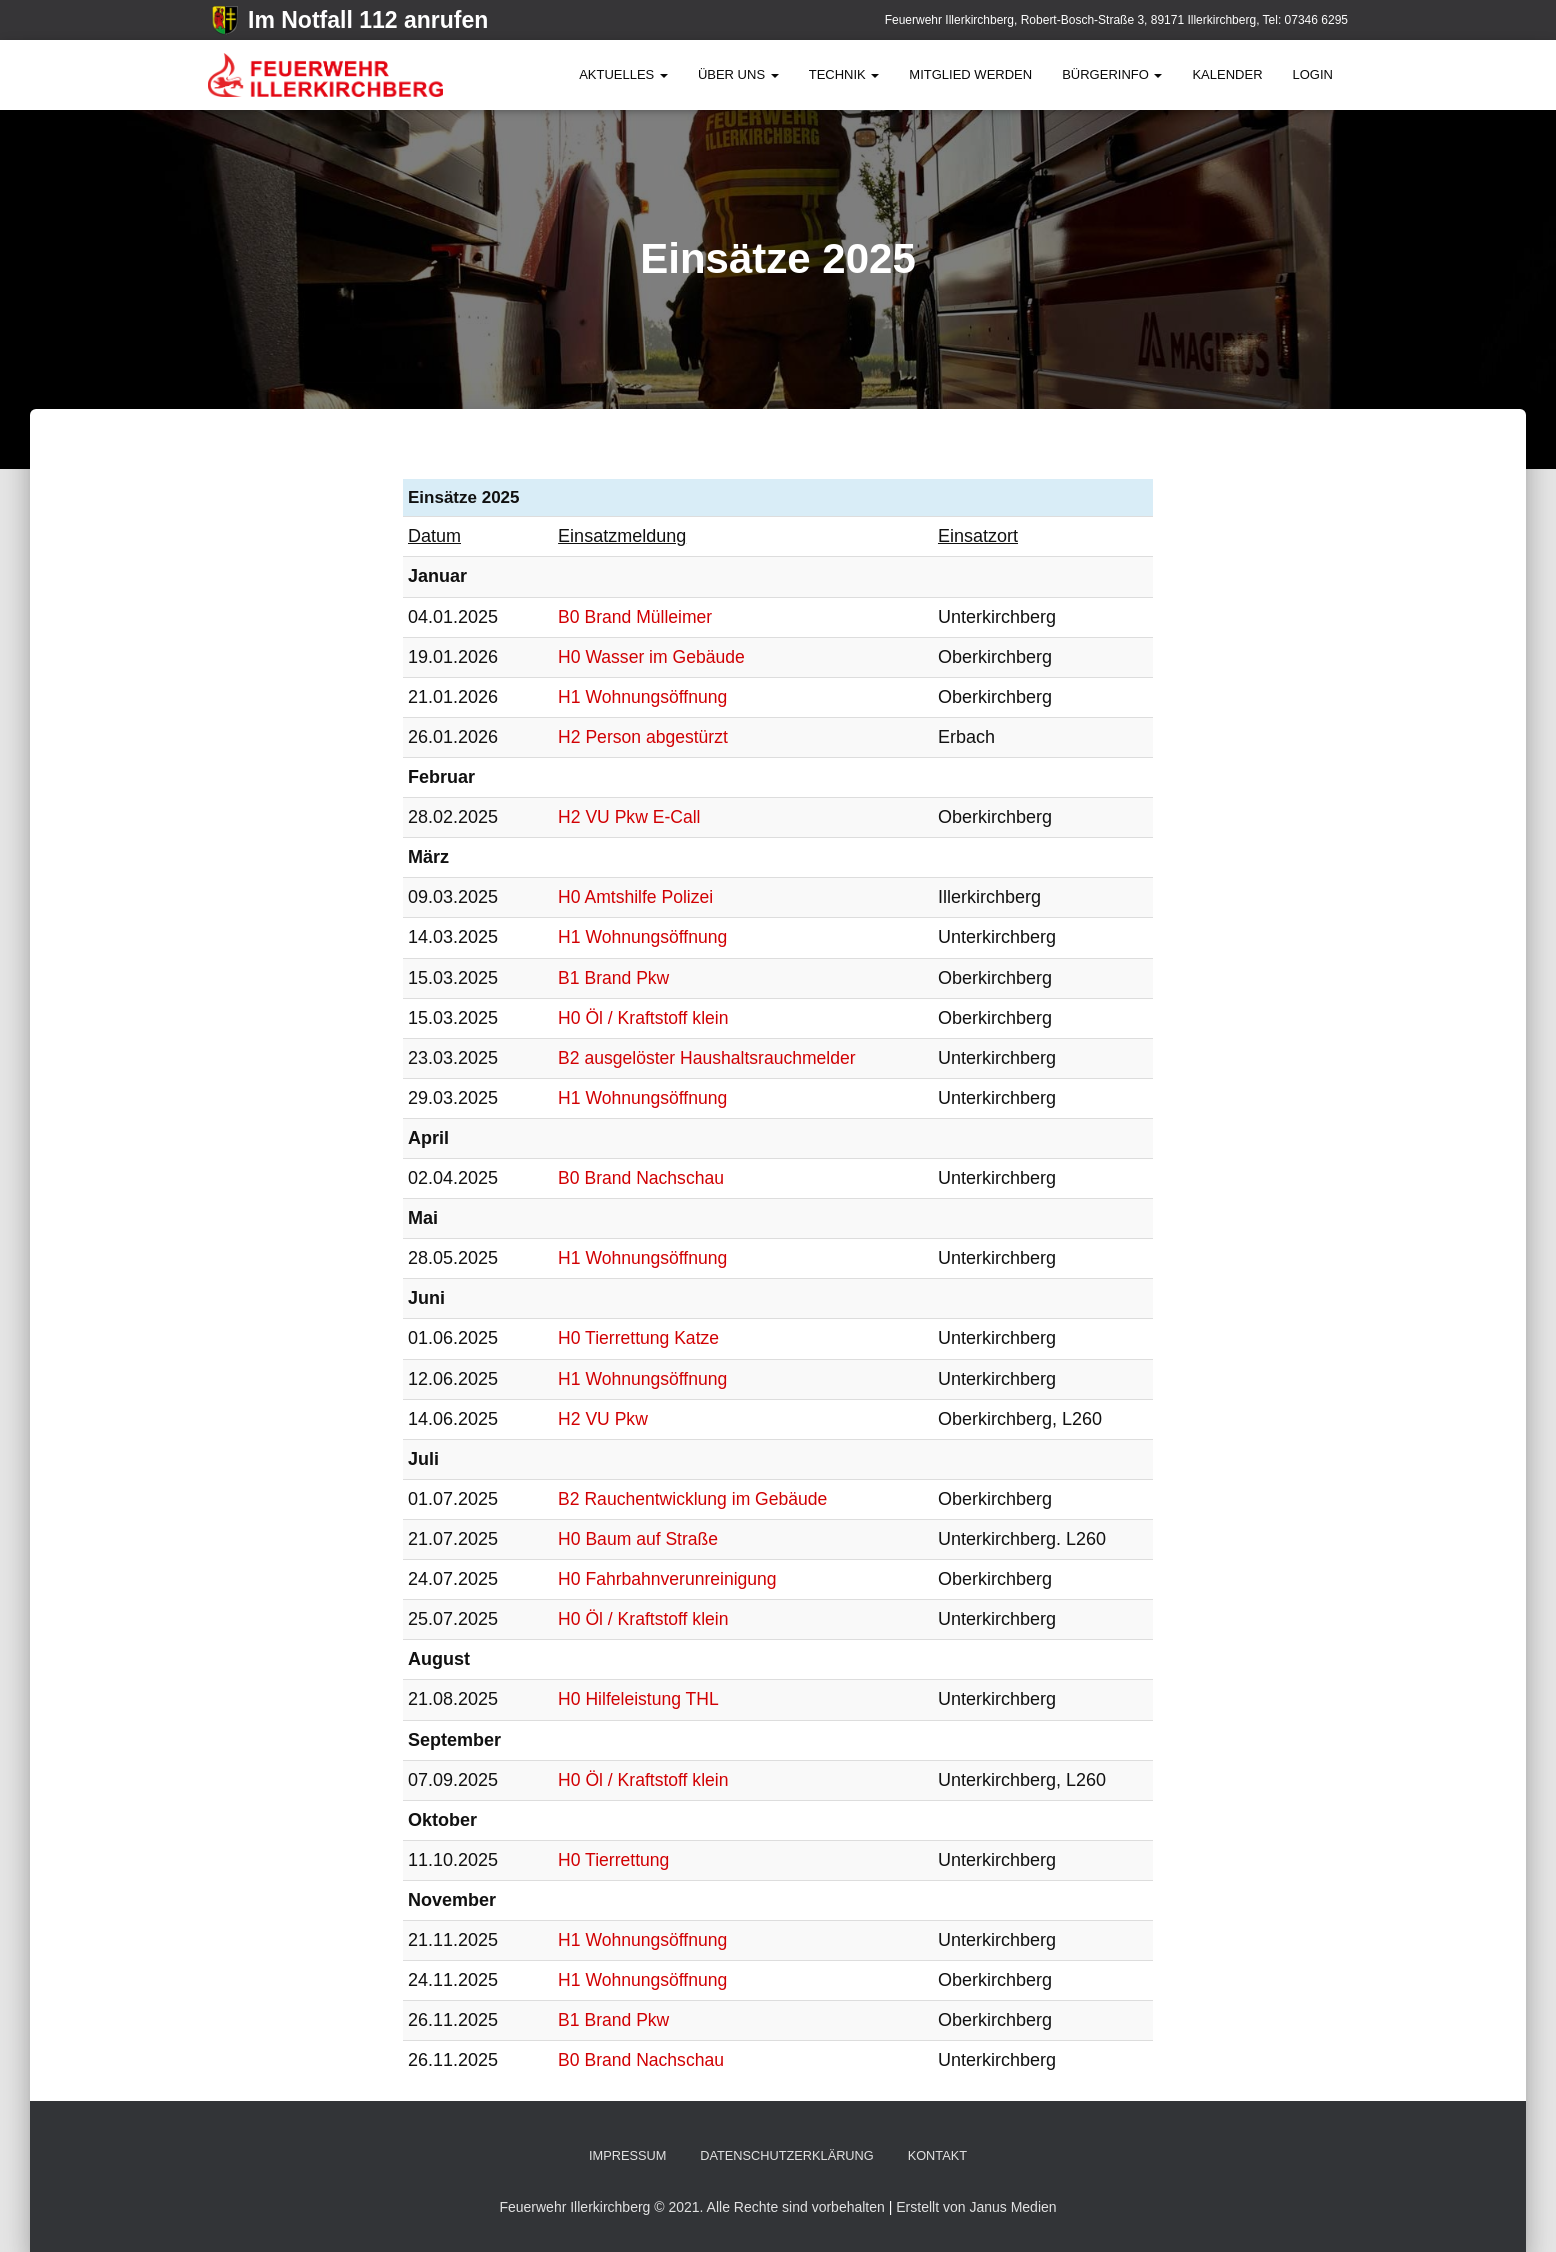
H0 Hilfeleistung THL (638, 1699)
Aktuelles (623, 74)
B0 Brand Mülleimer (635, 617)
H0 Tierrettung (613, 1860)
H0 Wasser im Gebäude (651, 657)
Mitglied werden (970, 74)
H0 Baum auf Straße (638, 1539)
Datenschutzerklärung (787, 2155)
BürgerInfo (1112, 74)
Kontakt (939, 2155)
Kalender (1227, 74)
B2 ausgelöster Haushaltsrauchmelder (708, 1058)
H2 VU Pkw (602, 1419)
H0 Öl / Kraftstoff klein (643, 1018)
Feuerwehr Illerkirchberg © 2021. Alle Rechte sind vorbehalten (693, 2207)
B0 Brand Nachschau (641, 1178)
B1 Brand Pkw (613, 978)
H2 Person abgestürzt (643, 737)
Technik (844, 74)
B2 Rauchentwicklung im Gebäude (694, 1499)
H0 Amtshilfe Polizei (635, 897)
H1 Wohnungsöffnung (642, 697)
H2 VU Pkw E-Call (629, 817)
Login (1313, 74)
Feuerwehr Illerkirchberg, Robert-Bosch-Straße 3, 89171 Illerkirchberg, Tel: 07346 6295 (1116, 20)
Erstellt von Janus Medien (976, 2207)
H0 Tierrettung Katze (638, 1338)
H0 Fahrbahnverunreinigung (668, 1579)
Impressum (625, 2155)
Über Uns (738, 74)
